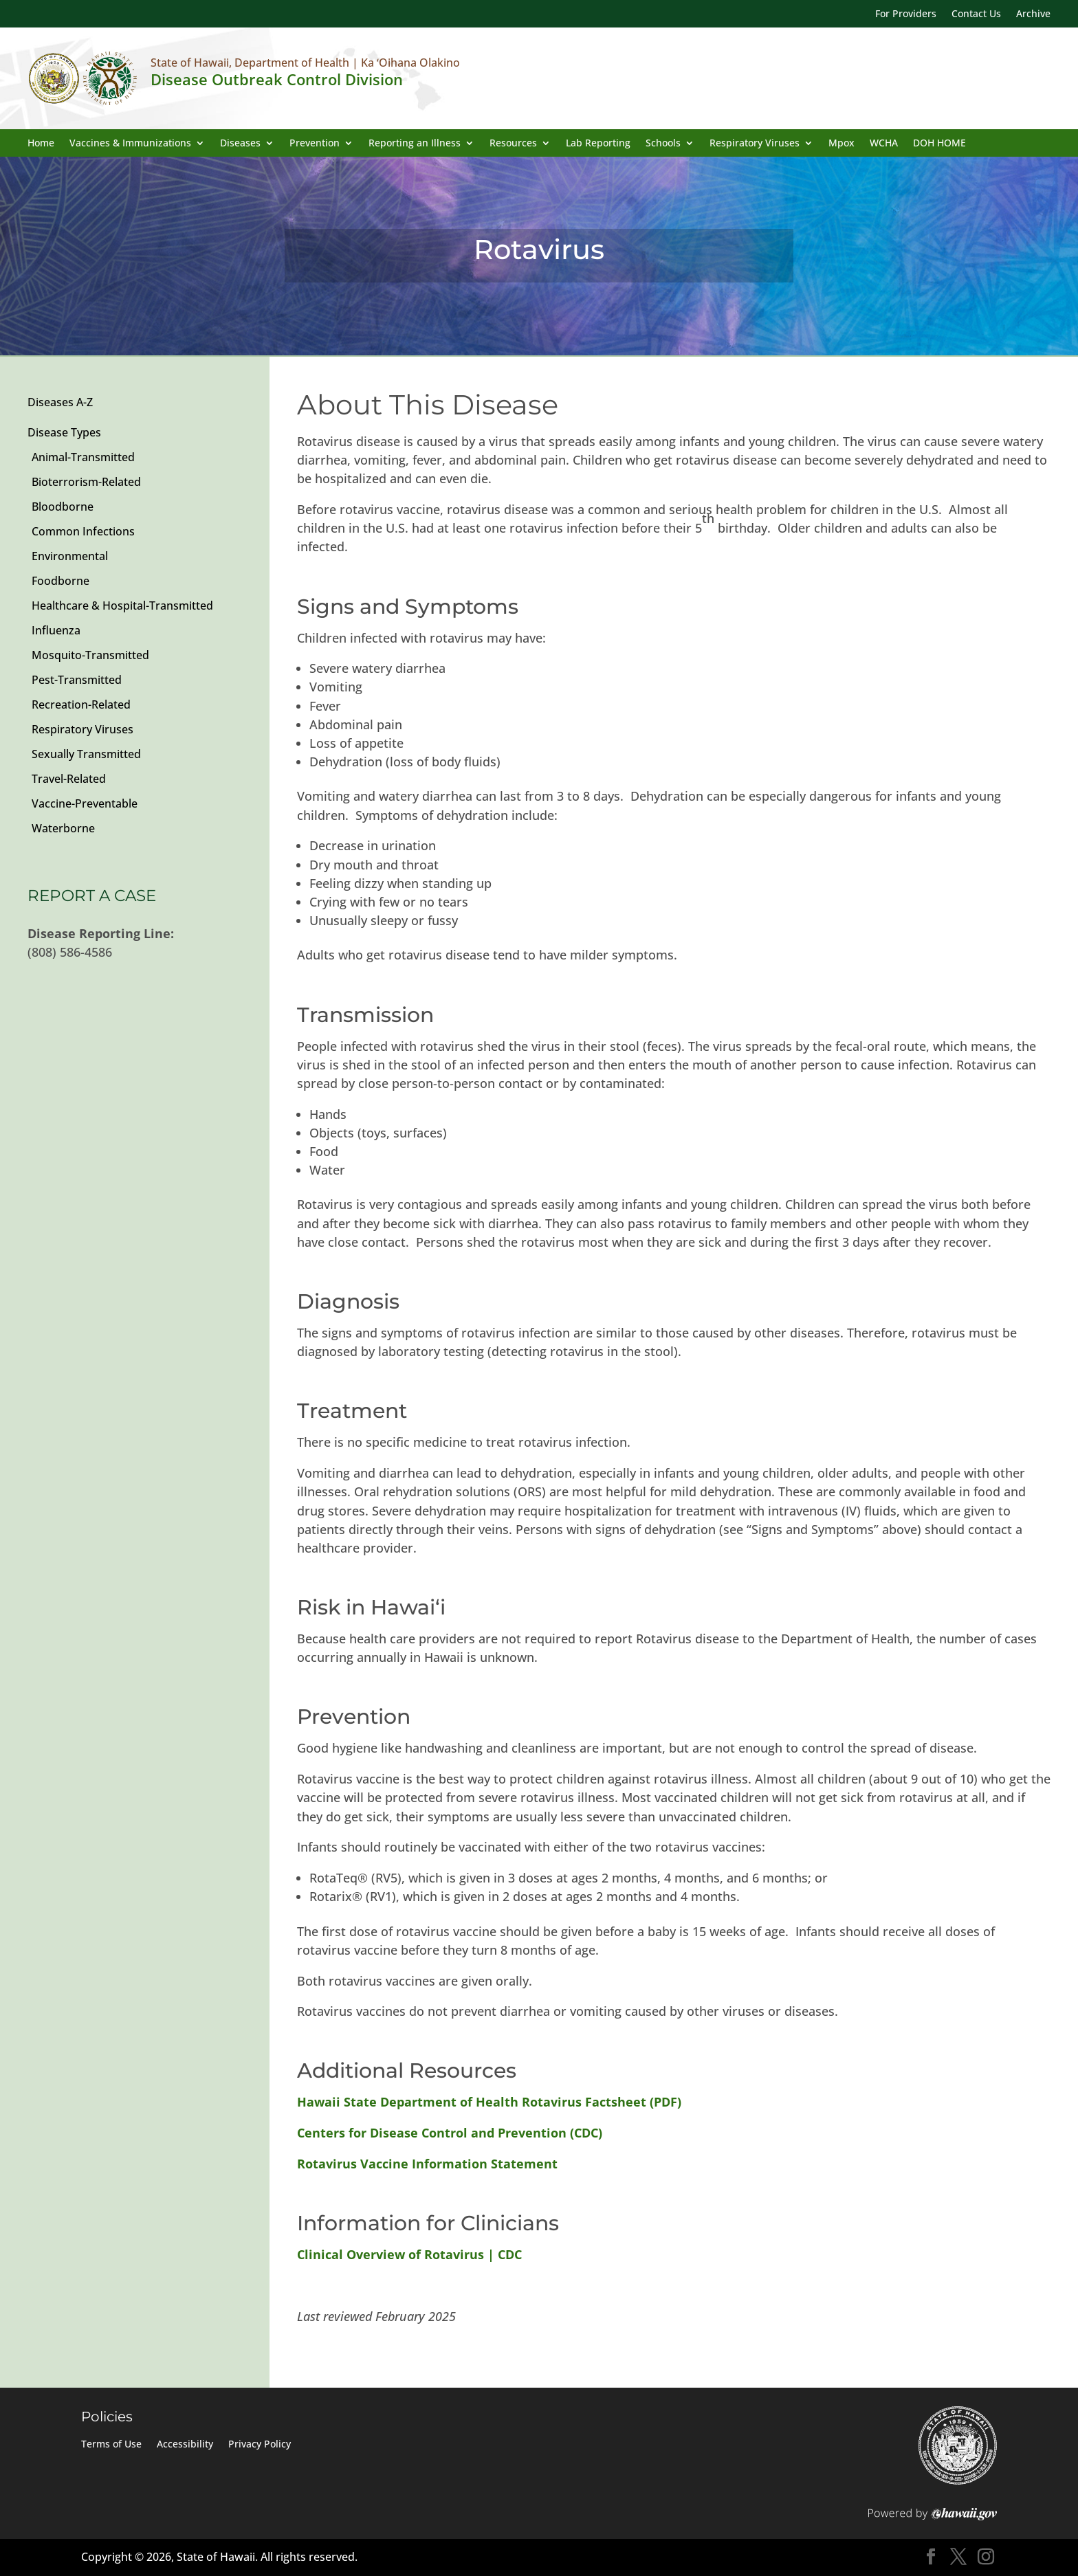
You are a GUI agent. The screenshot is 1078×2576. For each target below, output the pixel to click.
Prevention (314, 143)
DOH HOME (939, 143)
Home (41, 143)
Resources (513, 143)
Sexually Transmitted (86, 754)
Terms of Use (111, 2444)
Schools (663, 143)
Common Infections (83, 531)
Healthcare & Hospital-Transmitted (122, 605)
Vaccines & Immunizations (130, 143)
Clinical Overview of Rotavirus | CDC (409, 2254)
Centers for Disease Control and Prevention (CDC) (449, 2132)
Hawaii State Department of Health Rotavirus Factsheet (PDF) (489, 2102)
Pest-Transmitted (77, 679)
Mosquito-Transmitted (90, 655)
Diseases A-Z (60, 402)
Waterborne (63, 828)
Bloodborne (63, 506)
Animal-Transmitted (83, 457)
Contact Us (976, 14)
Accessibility (185, 2444)
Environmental (70, 556)
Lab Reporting (598, 143)
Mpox (841, 143)
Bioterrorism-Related (86, 481)
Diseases (240, 143)
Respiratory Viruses (755, 143)
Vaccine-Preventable (85, 803)
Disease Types (64, 432)
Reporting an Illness (414, 143)
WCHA (884, 143)
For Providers (905, 14)
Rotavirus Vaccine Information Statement (427, 2163)
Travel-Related (69, 778)
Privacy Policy (259, 2444)
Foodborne (60, 580)
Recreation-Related (81, 704)
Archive (1033, 14)
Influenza (56, 630)
